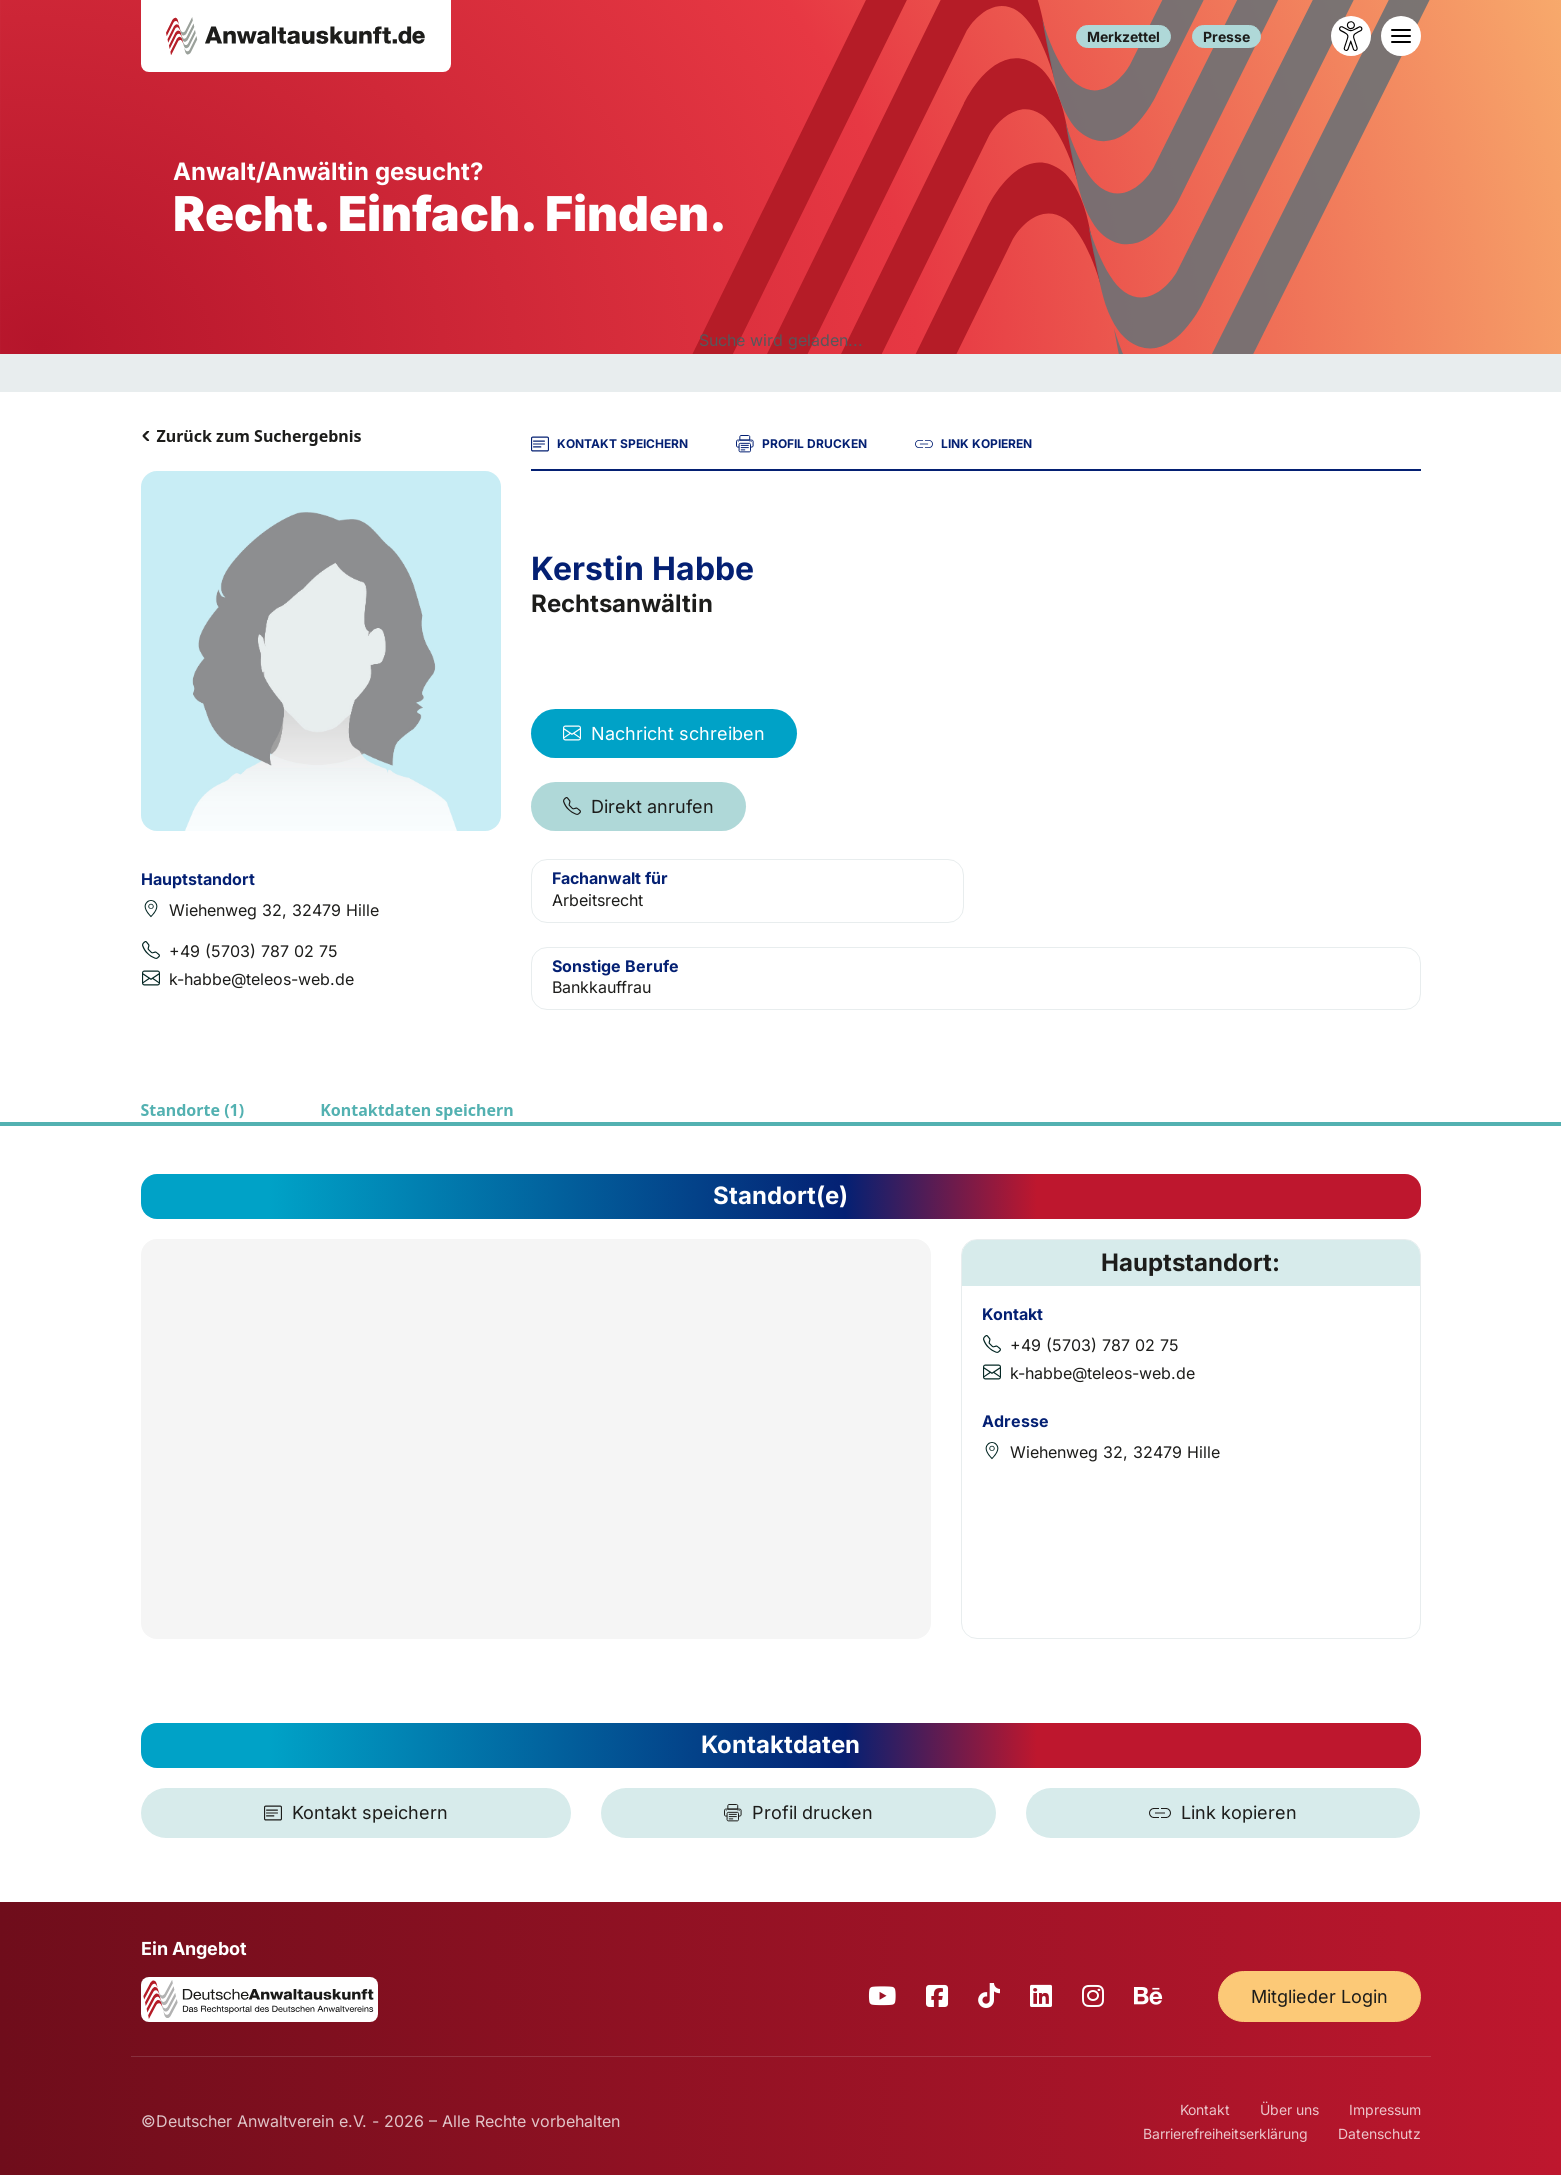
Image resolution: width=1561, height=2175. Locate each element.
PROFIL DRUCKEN (801, 444)
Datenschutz (1379, 2133)
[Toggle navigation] (1401, 36)
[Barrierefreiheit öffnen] (1351, 36)
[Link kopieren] (1223, 1813)
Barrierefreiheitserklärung (1225, 2133)
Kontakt (1205, 2109)
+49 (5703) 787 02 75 (253, 951)
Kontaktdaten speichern (416, 1110)
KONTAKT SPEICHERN (609, 444)
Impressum (1385, 2109)
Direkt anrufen (638, 806)
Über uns (1289, 2109)
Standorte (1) (193, 1110)
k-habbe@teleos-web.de (261, 979)
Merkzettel (1123, 36)
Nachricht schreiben (664, 733)
